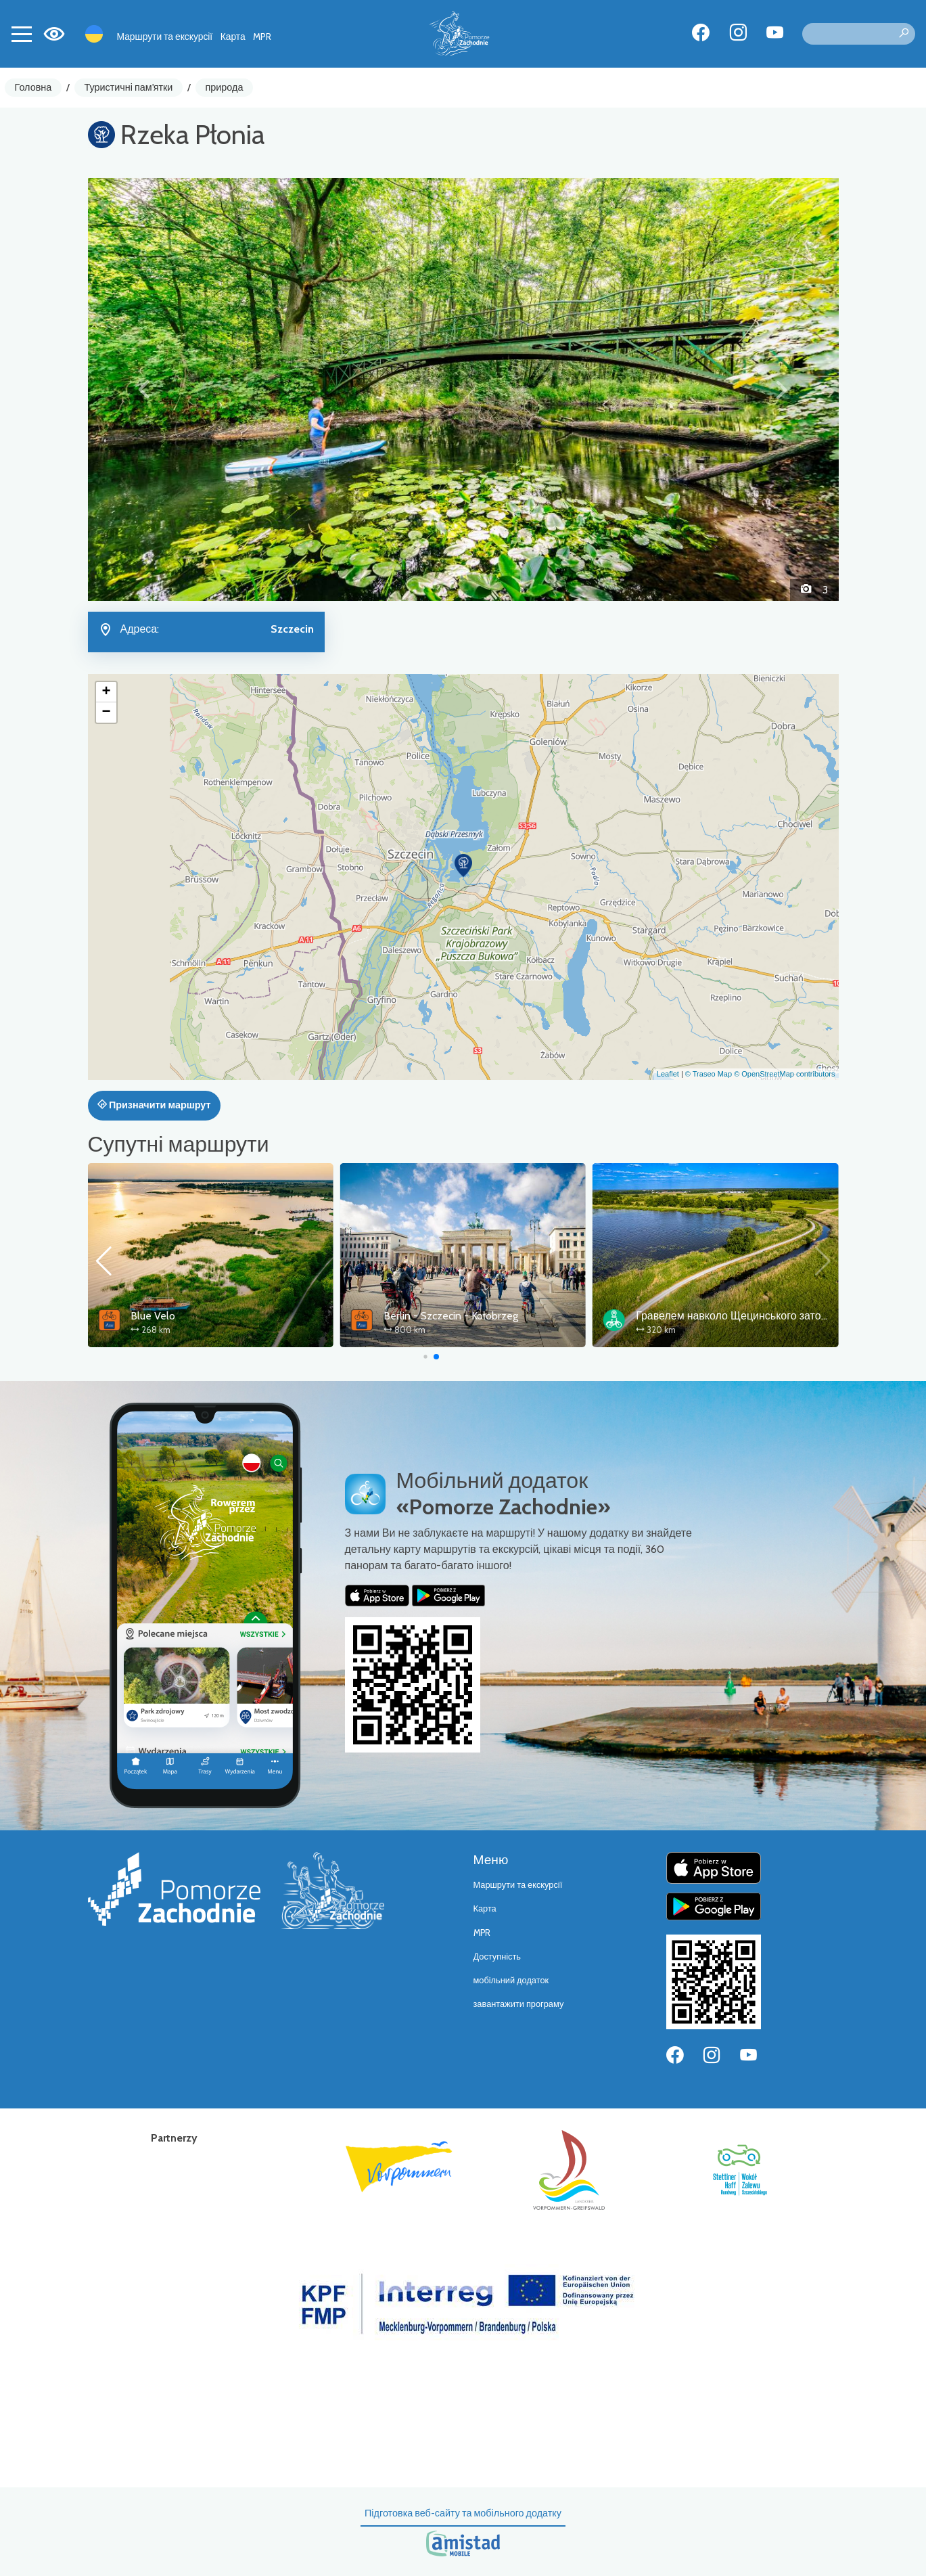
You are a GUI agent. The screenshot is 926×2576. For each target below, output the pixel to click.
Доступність (497, 1956)
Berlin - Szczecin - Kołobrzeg (703, 1315)
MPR (262, 36)
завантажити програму (518, 2004)
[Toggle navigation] (21, 34)
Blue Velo (406, 1315)
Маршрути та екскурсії (165, 36)
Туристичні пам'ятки (128, 87)
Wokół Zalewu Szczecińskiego (200, 1315)
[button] (144, 389)
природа (225, 87)
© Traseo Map (708, 1074)
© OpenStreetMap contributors (784, 1074)
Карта (233, 36)
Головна (33, 87)
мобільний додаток (511, 1980)
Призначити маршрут (154, 1105)
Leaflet (668, 1074)
